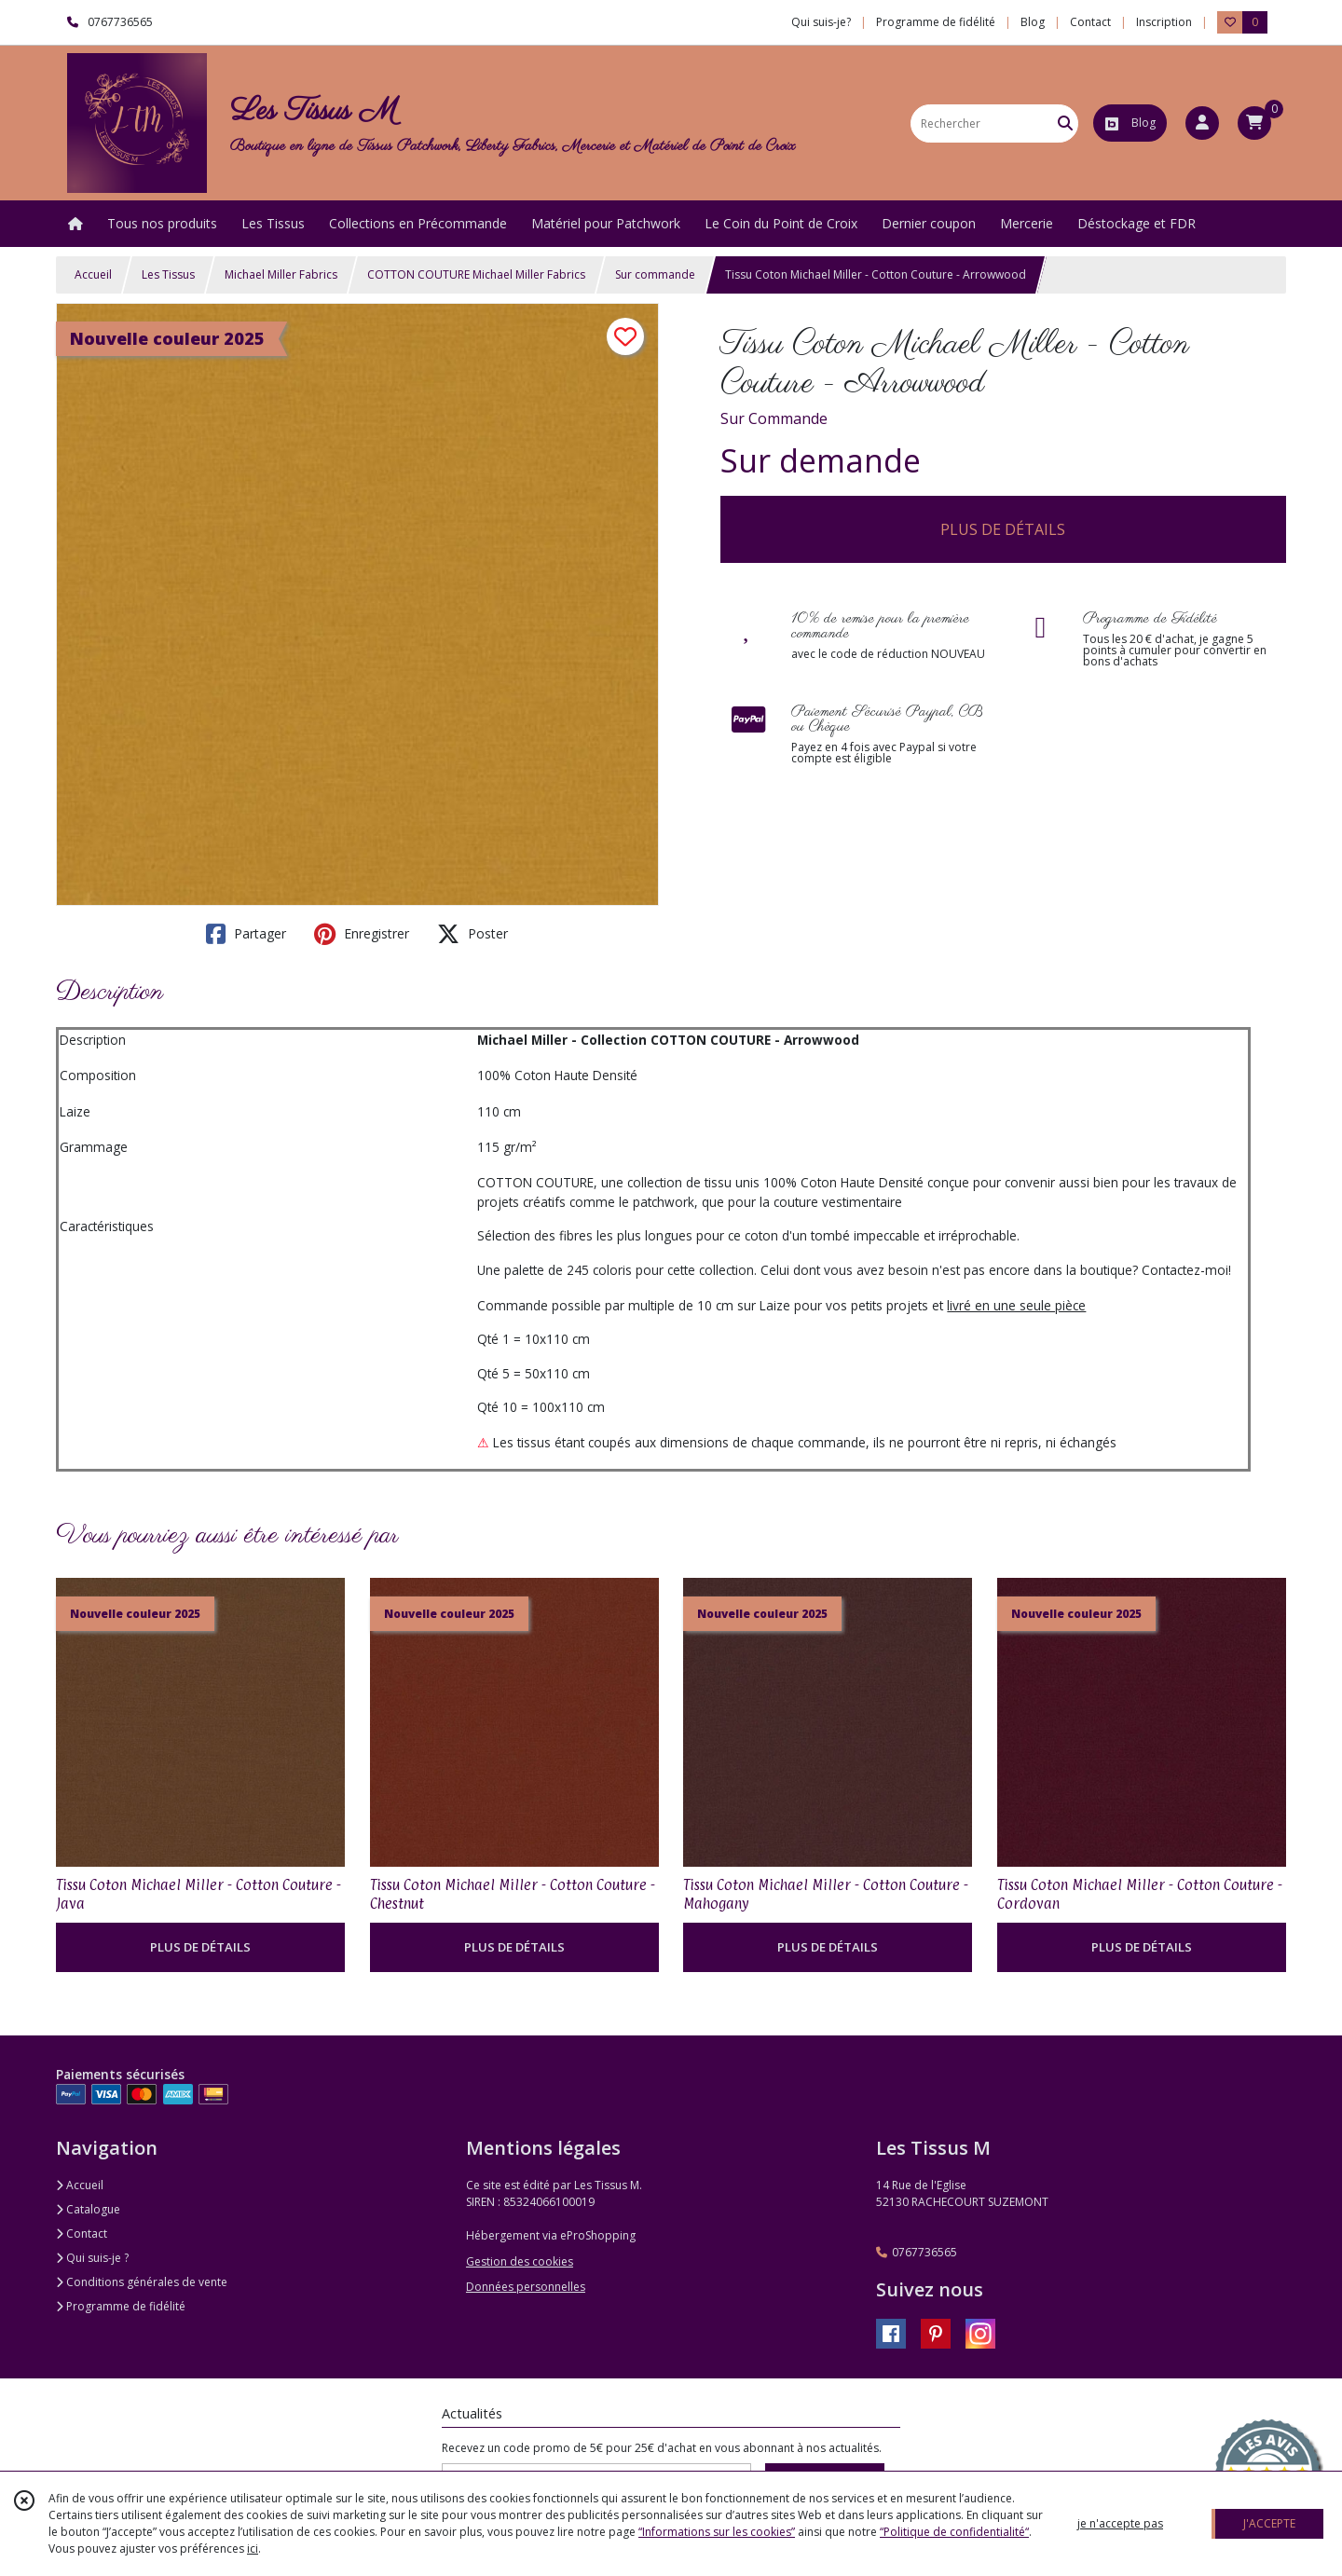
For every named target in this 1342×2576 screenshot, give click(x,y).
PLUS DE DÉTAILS (1002, 529)
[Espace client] (1202, 123)
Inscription (1164, 22)
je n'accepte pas (1120, 2523)
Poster (472, 934)
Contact (1090, 22)
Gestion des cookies (519, 2261)
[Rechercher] (1065, 123)
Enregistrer (361, 934)
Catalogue (88, 2209)
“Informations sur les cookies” (716, 2532)
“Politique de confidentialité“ (954, 2532)
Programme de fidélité (120, 2306)
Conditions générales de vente (141, 2282)
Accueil (93, 274)
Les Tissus (168, 274)
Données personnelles (525, 2287)
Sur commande (655, 274)
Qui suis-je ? (92, 2258)
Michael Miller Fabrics (281, 274)
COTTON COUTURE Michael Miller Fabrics (476, 274)
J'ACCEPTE (1269, 2523)
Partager (246, 934)
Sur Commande (774, 418)
